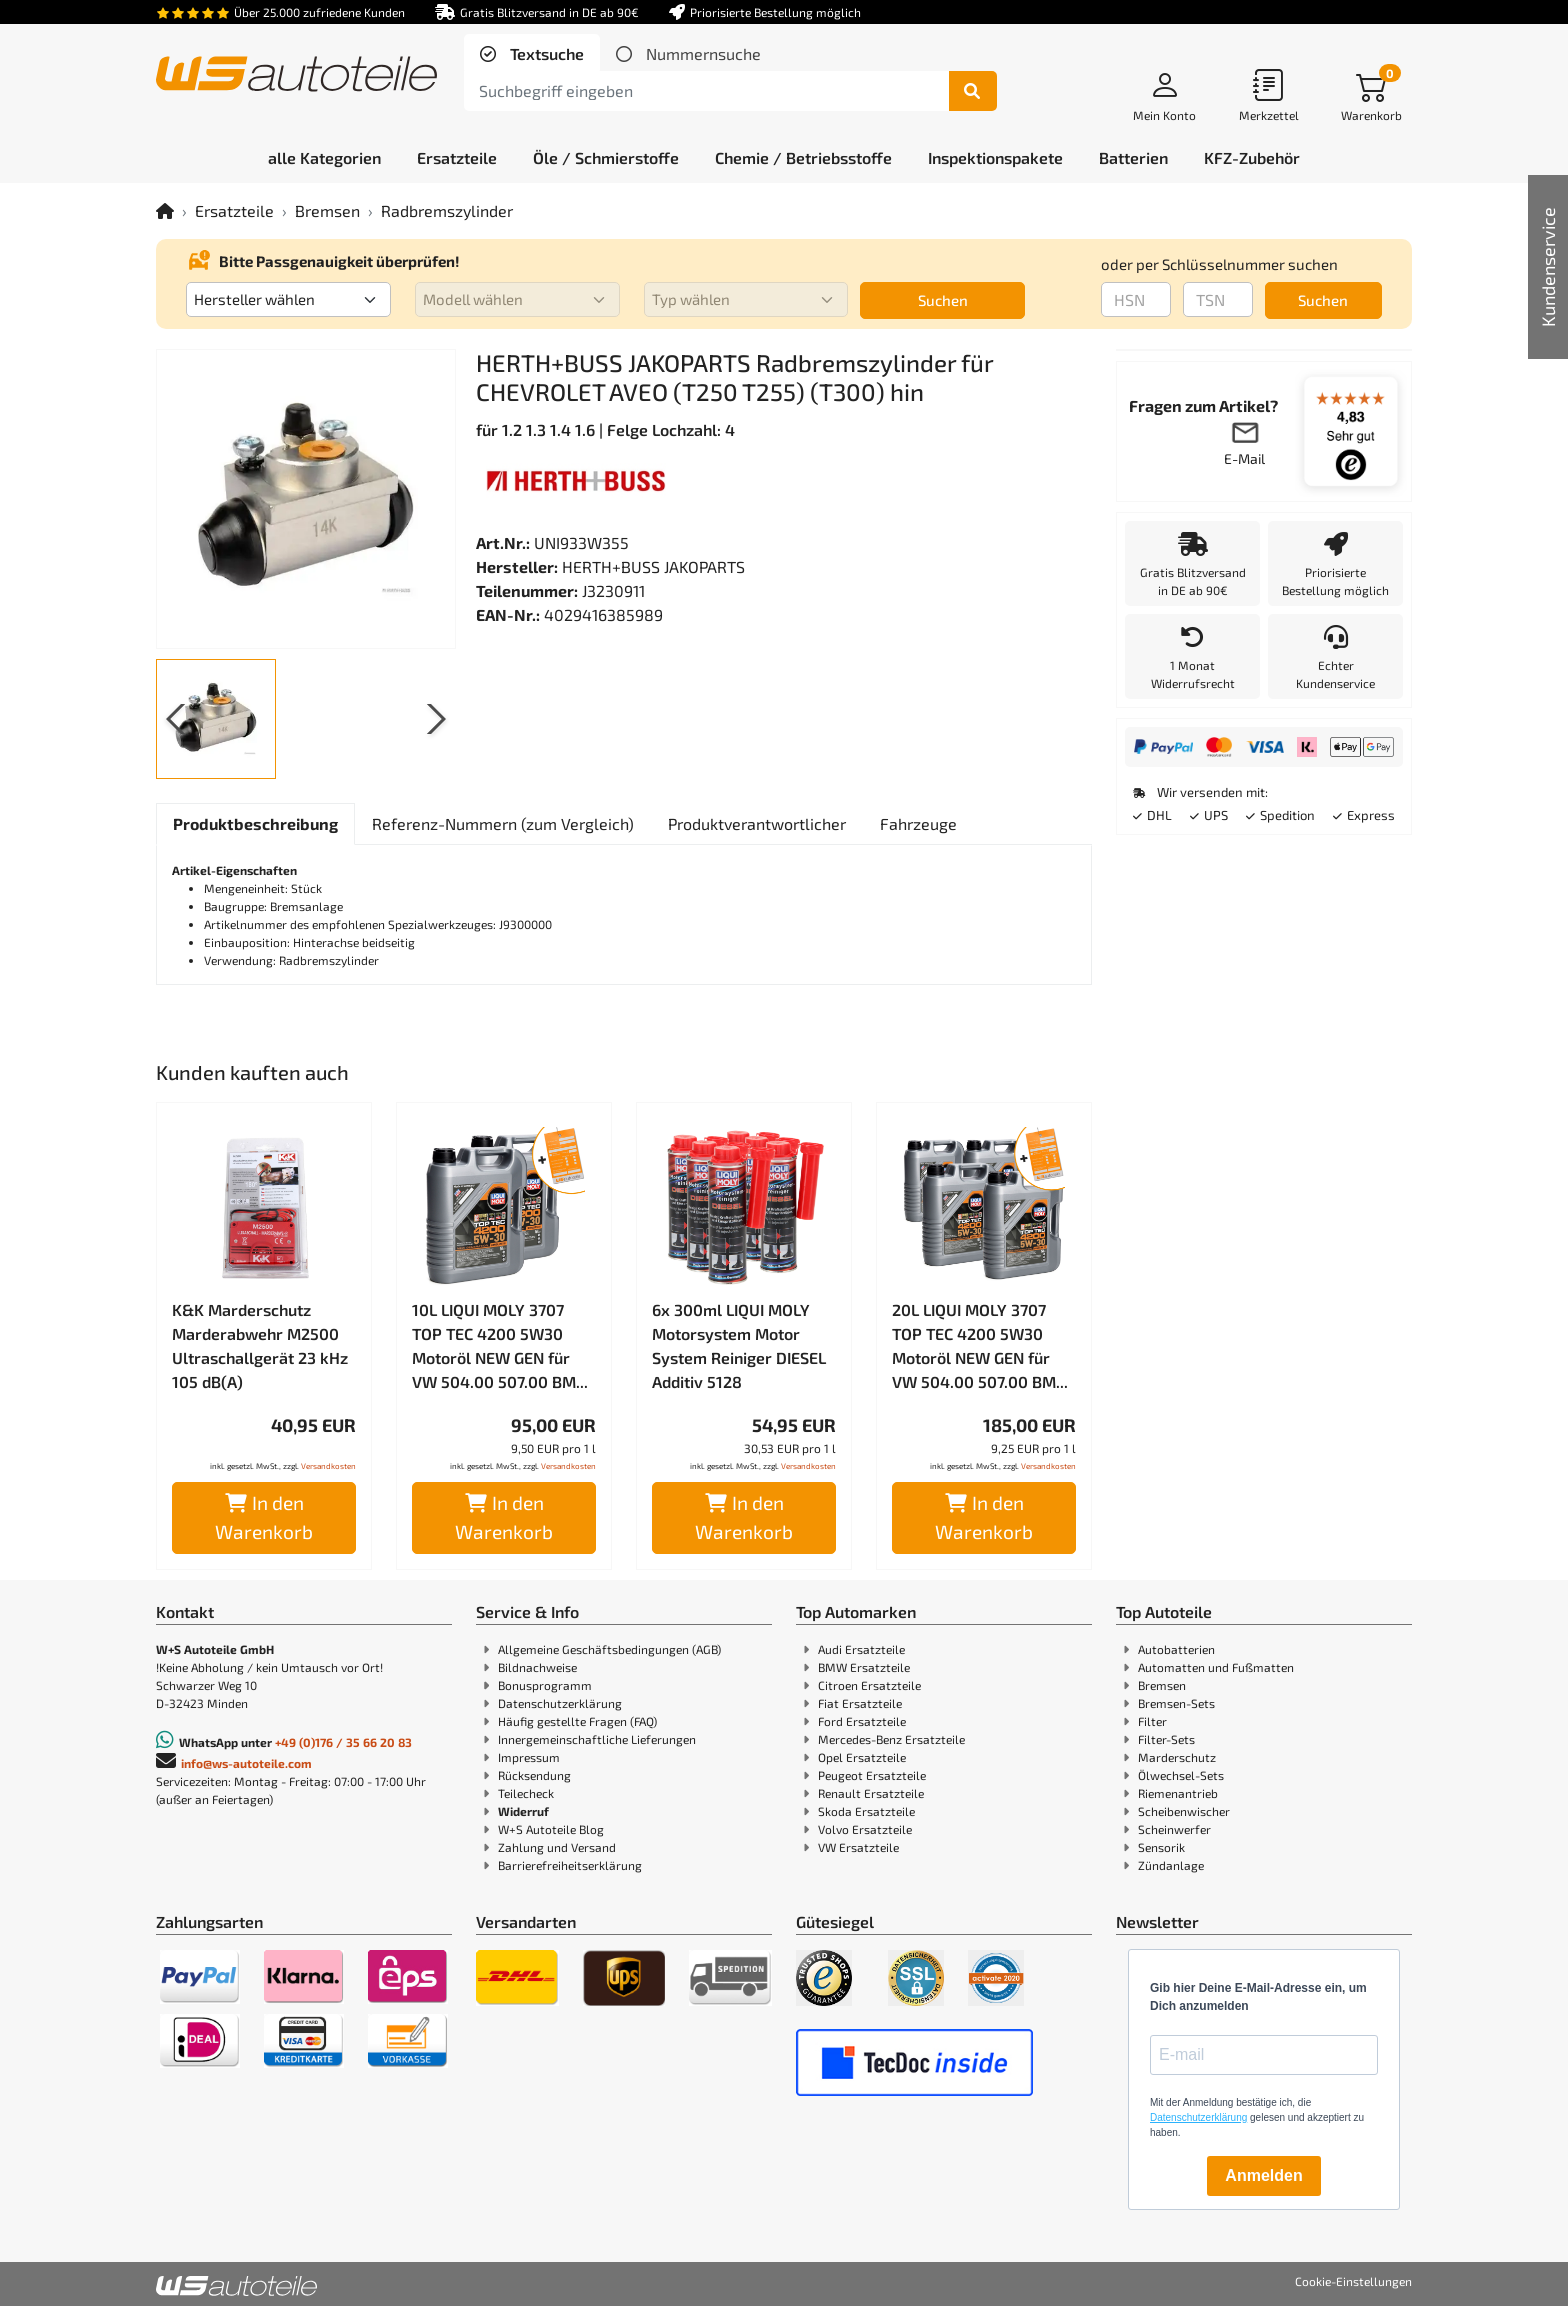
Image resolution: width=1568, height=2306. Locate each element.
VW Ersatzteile (858, 1847)
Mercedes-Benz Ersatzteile (891, 1739)
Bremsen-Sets (1176, 1703)
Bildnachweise (537, 1667)
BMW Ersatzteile (864, 1667)
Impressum (529, 1757)
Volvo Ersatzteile (865, 1829)
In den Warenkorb (264, 1517)
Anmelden (1263, 2175)
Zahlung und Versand (557, 1847)
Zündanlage (1171, 1865)
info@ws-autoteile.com (246, 1763)
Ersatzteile (234, 210)
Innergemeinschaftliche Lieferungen (597, 1739)
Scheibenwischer (1184, 1811)
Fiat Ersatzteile (860, 1703)
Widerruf (523, 1811)
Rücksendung (534, 1775)
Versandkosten (328, 1466)
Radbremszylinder (447, 210)
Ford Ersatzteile (862, 1721)
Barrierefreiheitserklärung (570, 1865)
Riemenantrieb (1178, 1793)
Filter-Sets (1166, 1739)
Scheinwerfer (1174, 1829)
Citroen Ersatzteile (869, 1685)
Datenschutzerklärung (560, 1703)
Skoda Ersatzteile (866, 1811)
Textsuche (545, 53)
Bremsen (327, 210)
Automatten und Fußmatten (1216, 1667)
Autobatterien (1176, 1649)
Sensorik (1161, 1847)
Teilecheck (526, 1793)
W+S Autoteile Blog (551, 1829)
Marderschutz (1177, 1757)
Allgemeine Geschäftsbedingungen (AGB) (609, 1649)
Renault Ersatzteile (871, 1793)
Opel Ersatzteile (862, 1757)
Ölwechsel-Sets (1181, 1775)
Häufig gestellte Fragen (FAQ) (577, 1721)
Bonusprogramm (545, 1685)
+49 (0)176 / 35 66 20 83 (343, 1742)
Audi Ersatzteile (861, 1649)
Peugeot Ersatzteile (872, 1775)
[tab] (532, 54)
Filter (1152, 1721)
